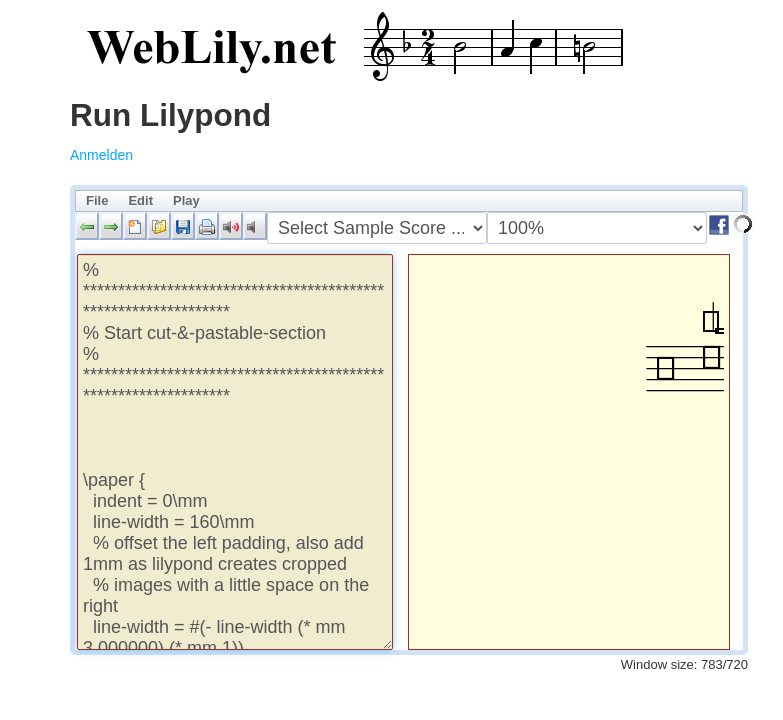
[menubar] (409, 201)
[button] (87, 226)
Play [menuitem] (186, 200)
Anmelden (101, 155)
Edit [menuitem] (140, 200)
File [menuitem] (97, 200)
